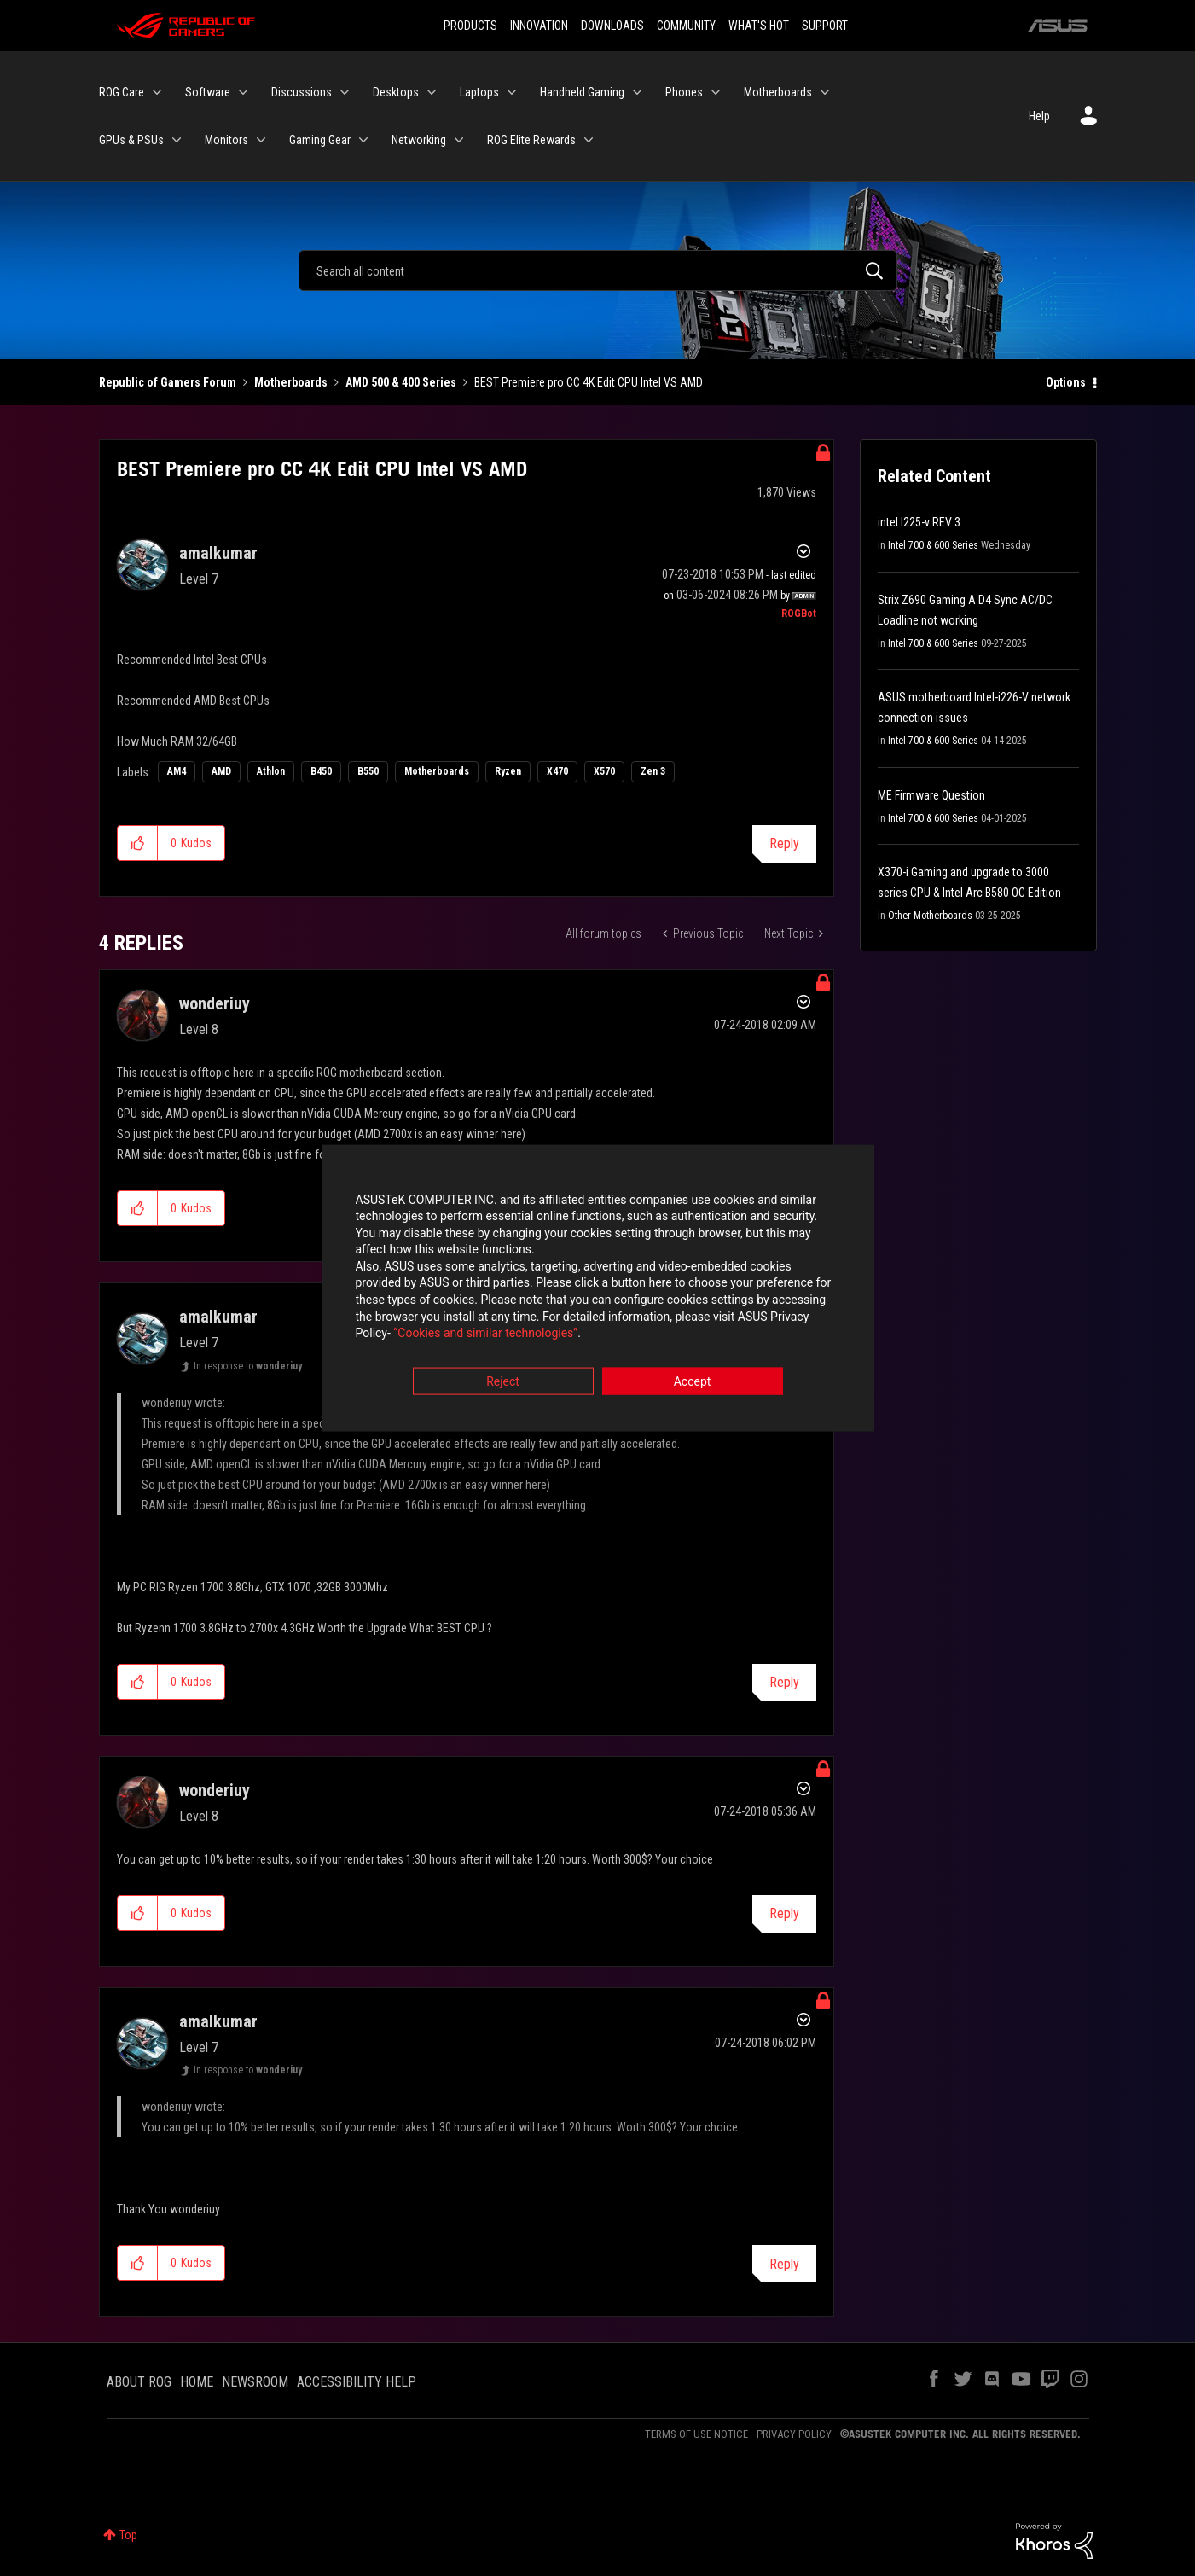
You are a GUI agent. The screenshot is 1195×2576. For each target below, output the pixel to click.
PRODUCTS (470, 25)
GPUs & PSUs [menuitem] (131, 140)
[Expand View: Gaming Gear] (363, 140)
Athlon (271, 771)
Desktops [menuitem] (396, 92)
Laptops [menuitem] (479, 92)
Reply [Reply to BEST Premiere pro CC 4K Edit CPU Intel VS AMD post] (784, 843)
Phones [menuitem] (684, 92)
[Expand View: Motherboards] (824, 92)
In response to (248, 1366)
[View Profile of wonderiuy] (214, 1003)
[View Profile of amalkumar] (218, 553)
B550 (368, 771)
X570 (604, 771)
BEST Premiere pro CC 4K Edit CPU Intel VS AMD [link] (588, 382)
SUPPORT (825, 25)
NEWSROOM (255, 2382)
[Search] (598, 270)
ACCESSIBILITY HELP (356, 2382)
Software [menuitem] (207, 92)
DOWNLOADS (612, 25)
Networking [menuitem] (419, 140)
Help (1039, 116)
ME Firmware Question (931, 795)
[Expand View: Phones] (715, 92)
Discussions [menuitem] (301, 92)
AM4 (176, 771)
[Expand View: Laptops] (511, 92)
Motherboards (291, 382)
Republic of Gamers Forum (167, 382)
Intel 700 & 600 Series (933, 545)
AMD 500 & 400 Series (400, 382)
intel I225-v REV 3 (919, 522)
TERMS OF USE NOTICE (696, 2434)
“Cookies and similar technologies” (485, 1334)
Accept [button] (692, 1382)
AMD (221, 771)
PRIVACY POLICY (794, 2434)
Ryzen (508, 771)
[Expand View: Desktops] (431, 92)
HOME (196, 2382)
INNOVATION (539, 25)
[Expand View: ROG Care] (156, 92)
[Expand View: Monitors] (261, 140)
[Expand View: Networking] (458, 140)
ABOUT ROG (139, 2382)
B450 (321, 771)
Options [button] (1066, 382)
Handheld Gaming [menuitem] (582, 92)
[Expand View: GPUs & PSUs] (176, 140)
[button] (138, 843)
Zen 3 (653, 771)
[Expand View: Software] (243, 92)
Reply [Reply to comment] (784, 1682)
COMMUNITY (686, 25)
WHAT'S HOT (758, 25)
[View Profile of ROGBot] (798, 613)
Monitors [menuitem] (226, 140)
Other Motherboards (930, 916)
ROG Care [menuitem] (121, 92)
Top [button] (128, 2535)
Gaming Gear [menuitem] (320, 140)
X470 (557, 771)
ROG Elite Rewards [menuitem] (531, 140)
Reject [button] (502, 1382)
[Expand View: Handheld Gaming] (637, 92)
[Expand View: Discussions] (344, 92)
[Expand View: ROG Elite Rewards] (588, 140)
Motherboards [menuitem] (778, 92)
